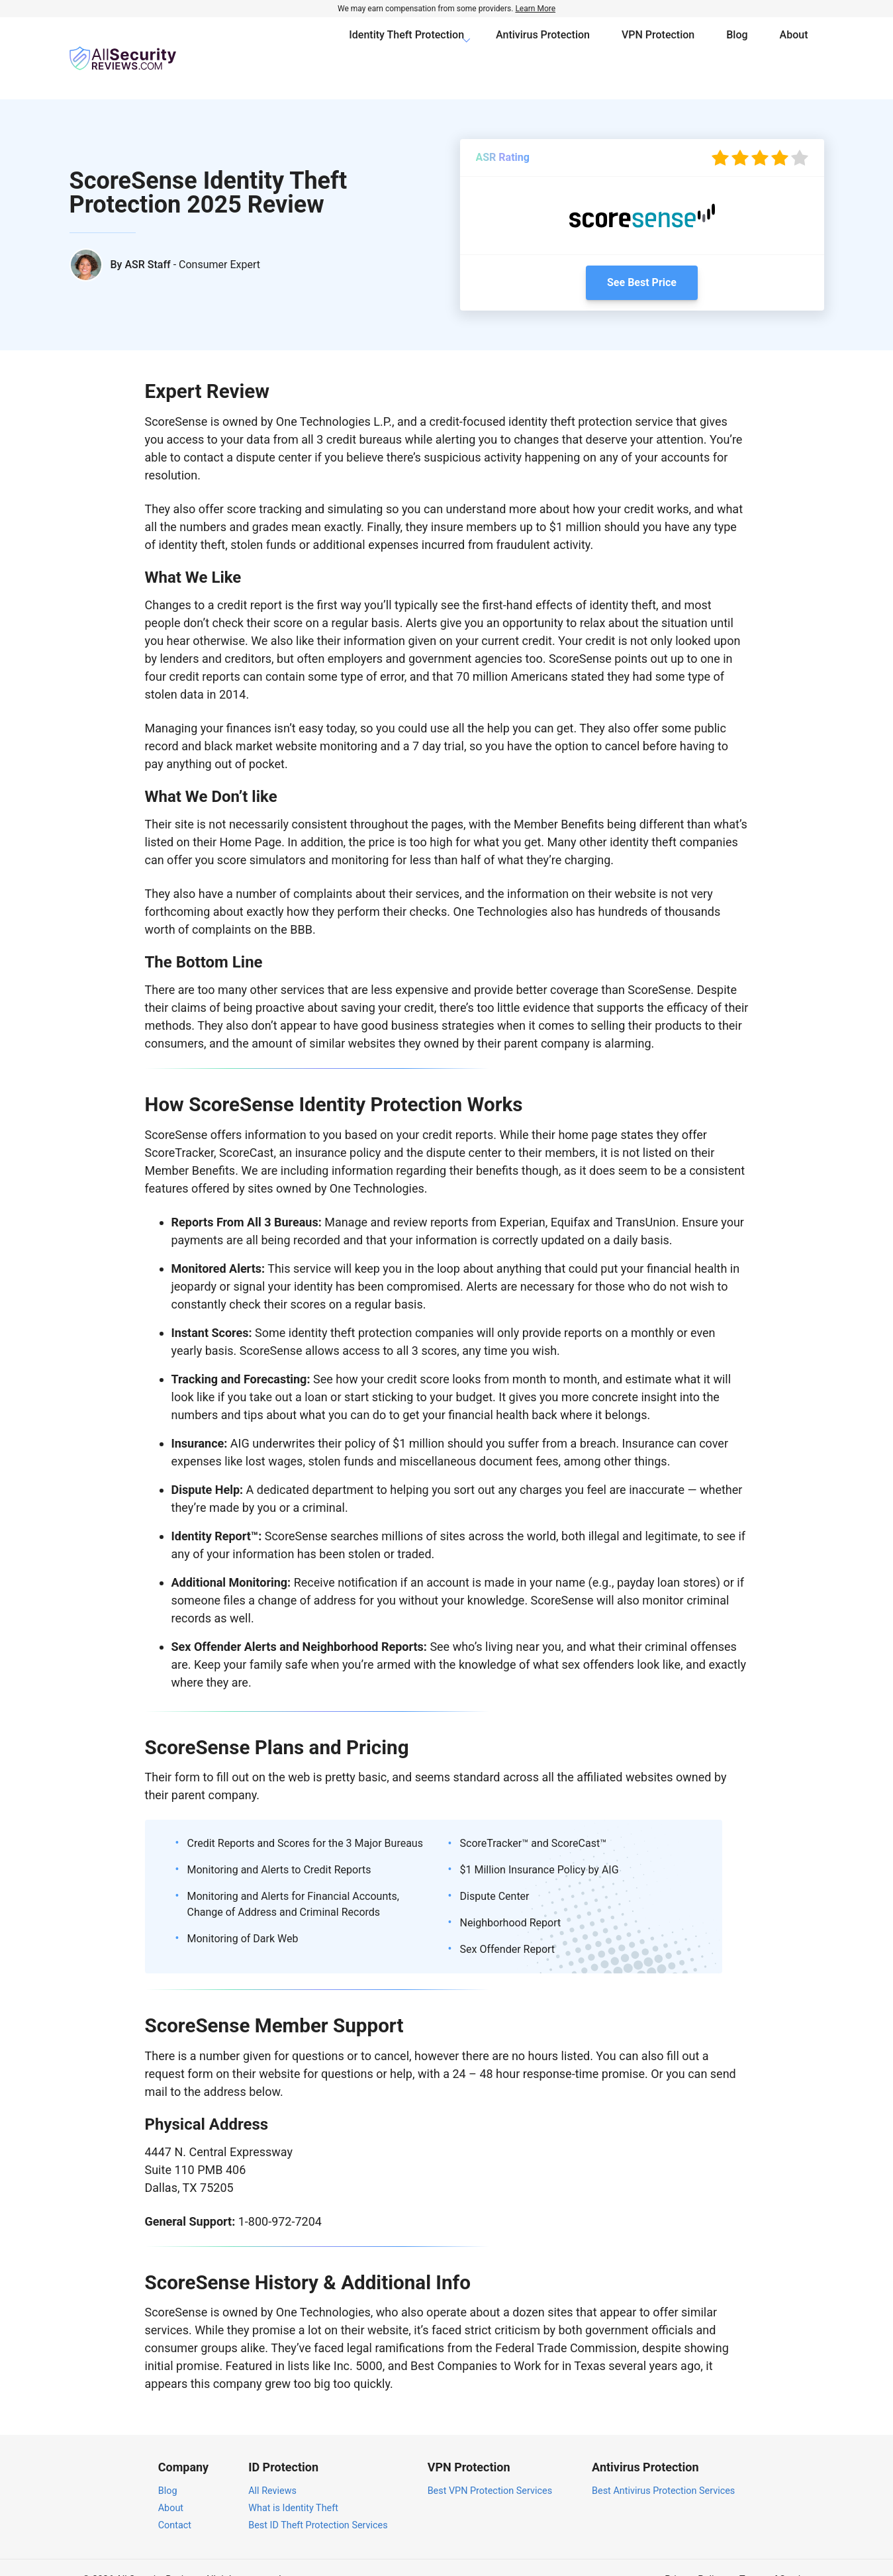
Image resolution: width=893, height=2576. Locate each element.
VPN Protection (658, 46)
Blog (736, 46)
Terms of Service (775, 2555)
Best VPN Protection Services (490, 2467)
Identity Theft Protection (406, 46)
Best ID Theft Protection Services (317, 2500)
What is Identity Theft (293, 2484)
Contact (174, 2500)
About (794, 46)
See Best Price (642, 258)
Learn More (535, 8)
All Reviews (272, 2467)
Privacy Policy (694, 2555)
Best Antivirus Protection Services (663, 2467)
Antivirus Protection (543, 46)
